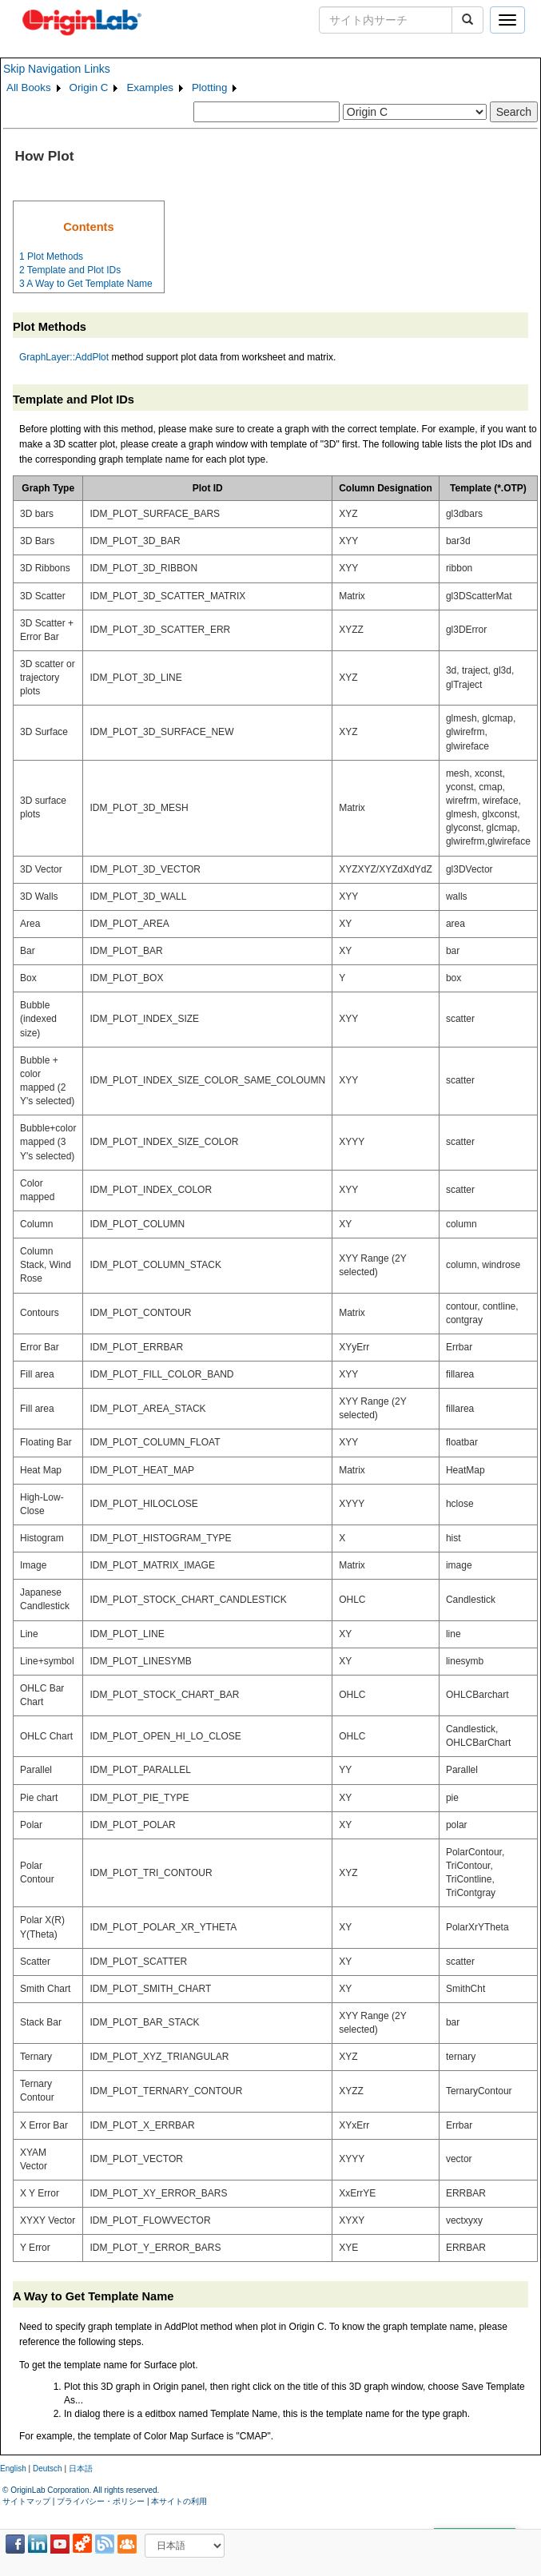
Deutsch (47, 2468)
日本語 (81, 2468)
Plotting (209, 87)
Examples (149, 87)
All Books (28, 87)
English (13, 2468)
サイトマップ (26, 2501)
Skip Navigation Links (56, 68)
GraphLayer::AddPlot (64, 357)
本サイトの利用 (179, 2501)
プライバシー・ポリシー (101, 2501)
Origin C (89, 87)
